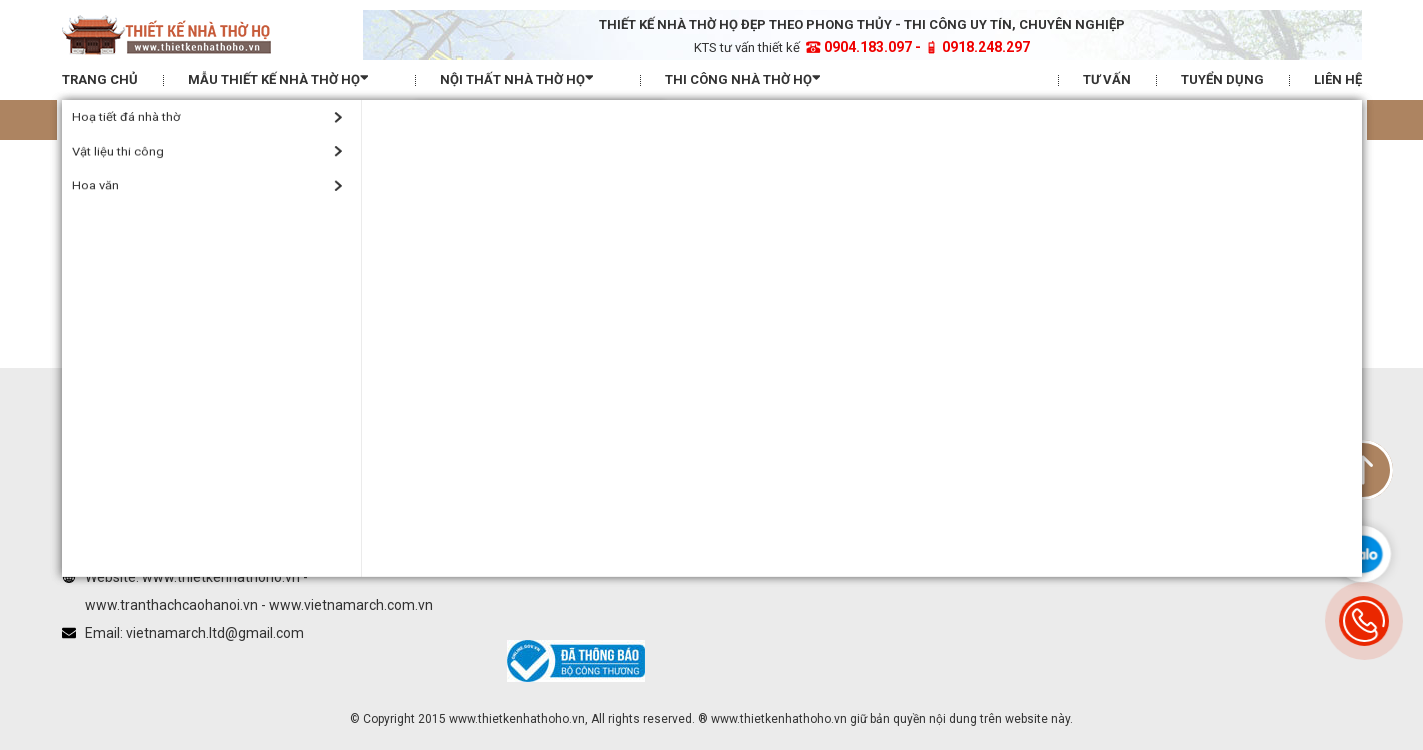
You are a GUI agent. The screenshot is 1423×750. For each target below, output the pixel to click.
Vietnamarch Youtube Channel (810, 246)
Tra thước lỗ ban (276, 119)
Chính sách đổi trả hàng (996, 238)
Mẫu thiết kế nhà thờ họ (289, 78)
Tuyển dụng (1222, 79)
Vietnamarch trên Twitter (793, 220)
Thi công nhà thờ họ (753, 78)
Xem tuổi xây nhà (711, 119)
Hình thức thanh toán (988, 186)
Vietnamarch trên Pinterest (799, 272)
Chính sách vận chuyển (994, 212)
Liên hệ (1338, 79)
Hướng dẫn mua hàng (991, 160)
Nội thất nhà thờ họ (527, 78)
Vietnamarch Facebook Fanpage (818, 194)
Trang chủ (100, 79)
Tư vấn (1107, 79)
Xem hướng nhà (1146, 119)
